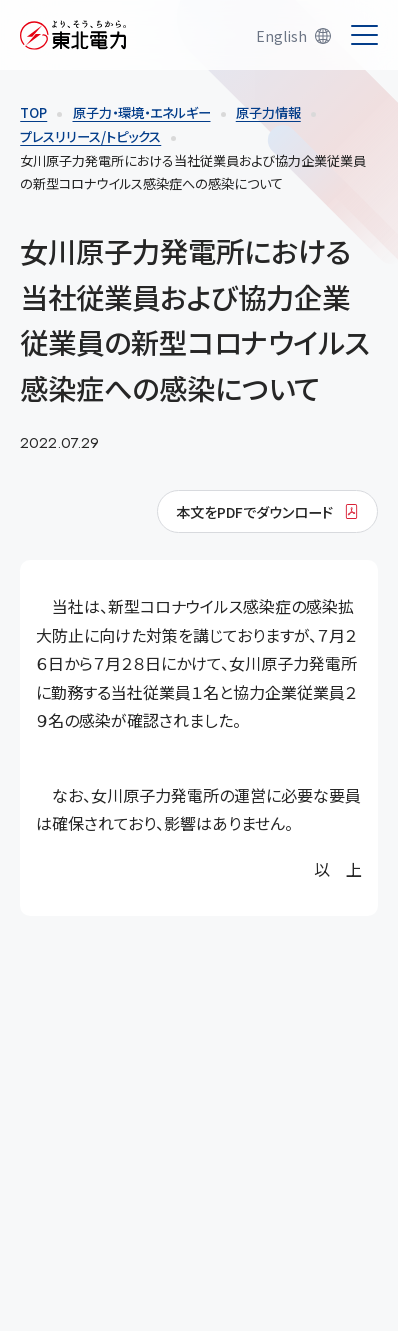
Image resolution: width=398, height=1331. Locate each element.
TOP (33, 112)
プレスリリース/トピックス (90, 136)
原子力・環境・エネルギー (142, 112)
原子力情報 (268, 112)
